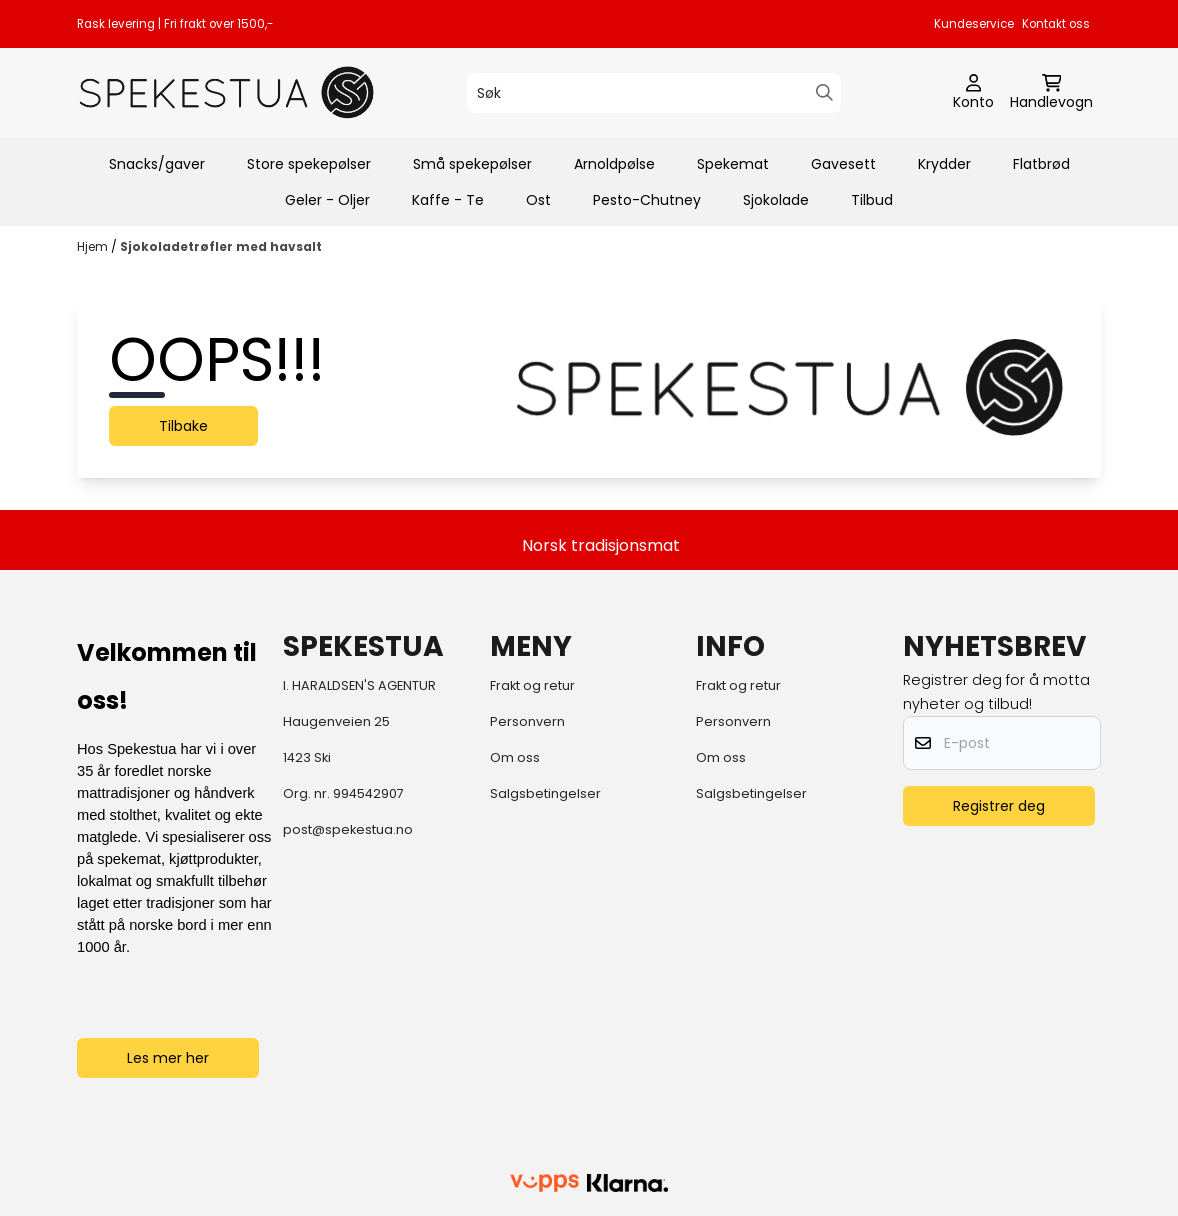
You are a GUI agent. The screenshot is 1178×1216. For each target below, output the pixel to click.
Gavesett (843, 164)
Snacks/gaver (157, 164)
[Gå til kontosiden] (973, 93)
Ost (538, 200)
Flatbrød (1041, 164)
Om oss (515, 757)
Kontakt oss (1056, 24)
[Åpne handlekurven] (1051, 93)
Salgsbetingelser (545, 793)
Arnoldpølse (614, 164)
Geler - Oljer (327, 200)
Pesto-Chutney (647, 200)
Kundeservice (974, 24)
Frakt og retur (532, 685)
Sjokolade (776, 200)
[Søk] (654, 93)
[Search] (824, 92)
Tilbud (872, 200)
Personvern (527, 721)
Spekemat (733, 164)
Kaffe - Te (448, 200)
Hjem (94, 246)
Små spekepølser (472, 164)
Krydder (944, 164)
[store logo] (227, 92)
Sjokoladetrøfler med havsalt (221, 246)
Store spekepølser (309, 164)
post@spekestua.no (348, 829)
